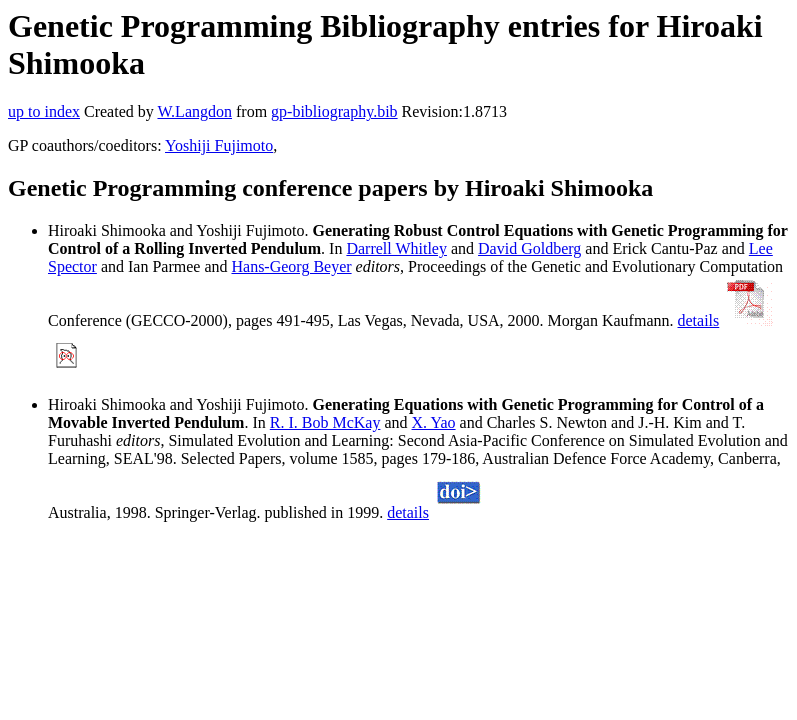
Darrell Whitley (396, 248)
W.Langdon (194, 111)
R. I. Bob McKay (325, 422)
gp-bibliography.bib (334, 111)
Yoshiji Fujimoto (219, 145)
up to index (44, 111)
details (699, 320)
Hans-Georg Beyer (291, 266)
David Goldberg (529, 248)
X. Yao (434, 422)
